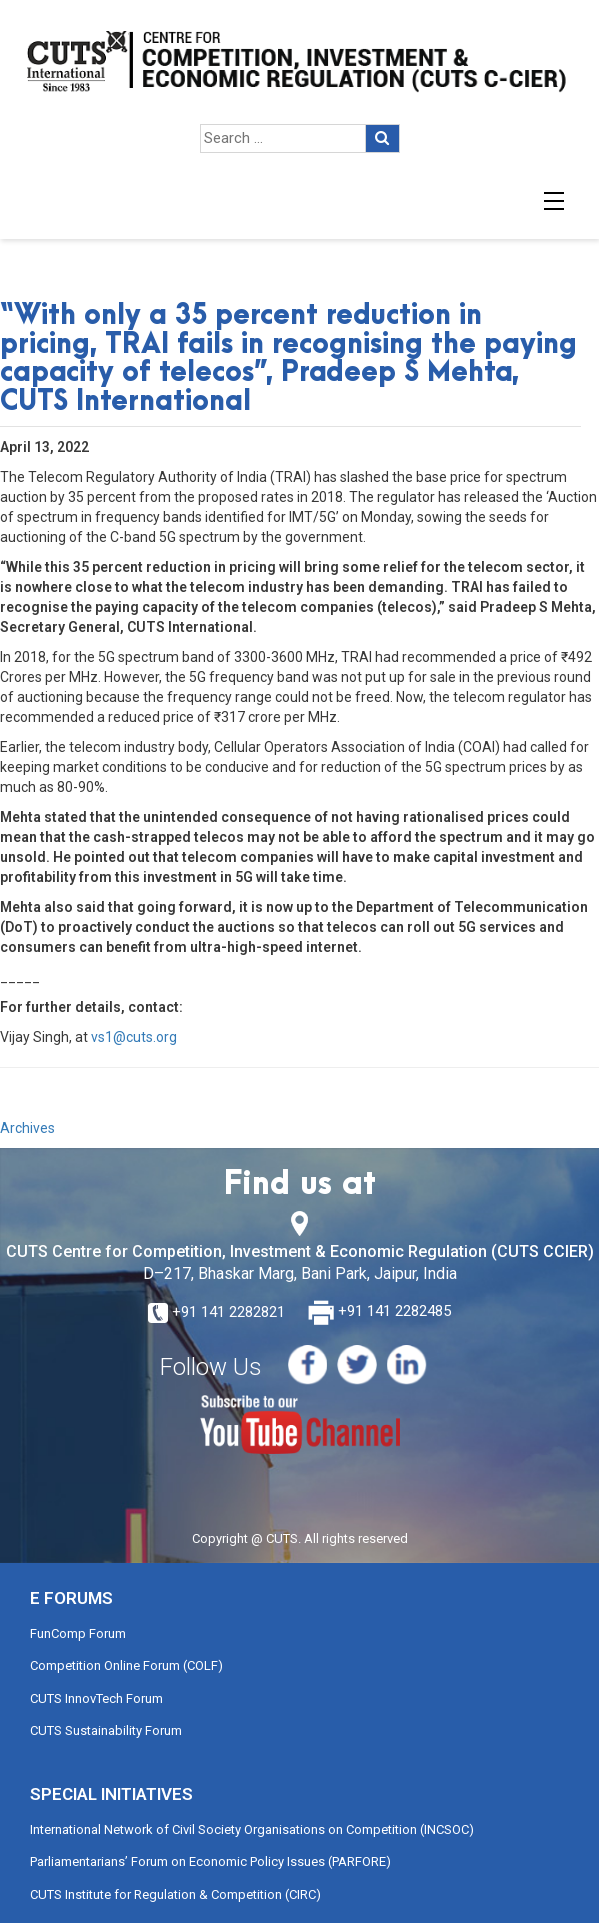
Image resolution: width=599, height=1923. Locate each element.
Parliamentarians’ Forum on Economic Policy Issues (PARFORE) (210, 1861)
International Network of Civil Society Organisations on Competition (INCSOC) (252, 1829)
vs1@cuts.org (134, 1037)
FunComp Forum (78, 1633)
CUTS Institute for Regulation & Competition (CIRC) (175, 1894)
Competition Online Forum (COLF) (126, 1665)
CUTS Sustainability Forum (106, 1730)
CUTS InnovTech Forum (96, 1698)
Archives (27, 1128)
